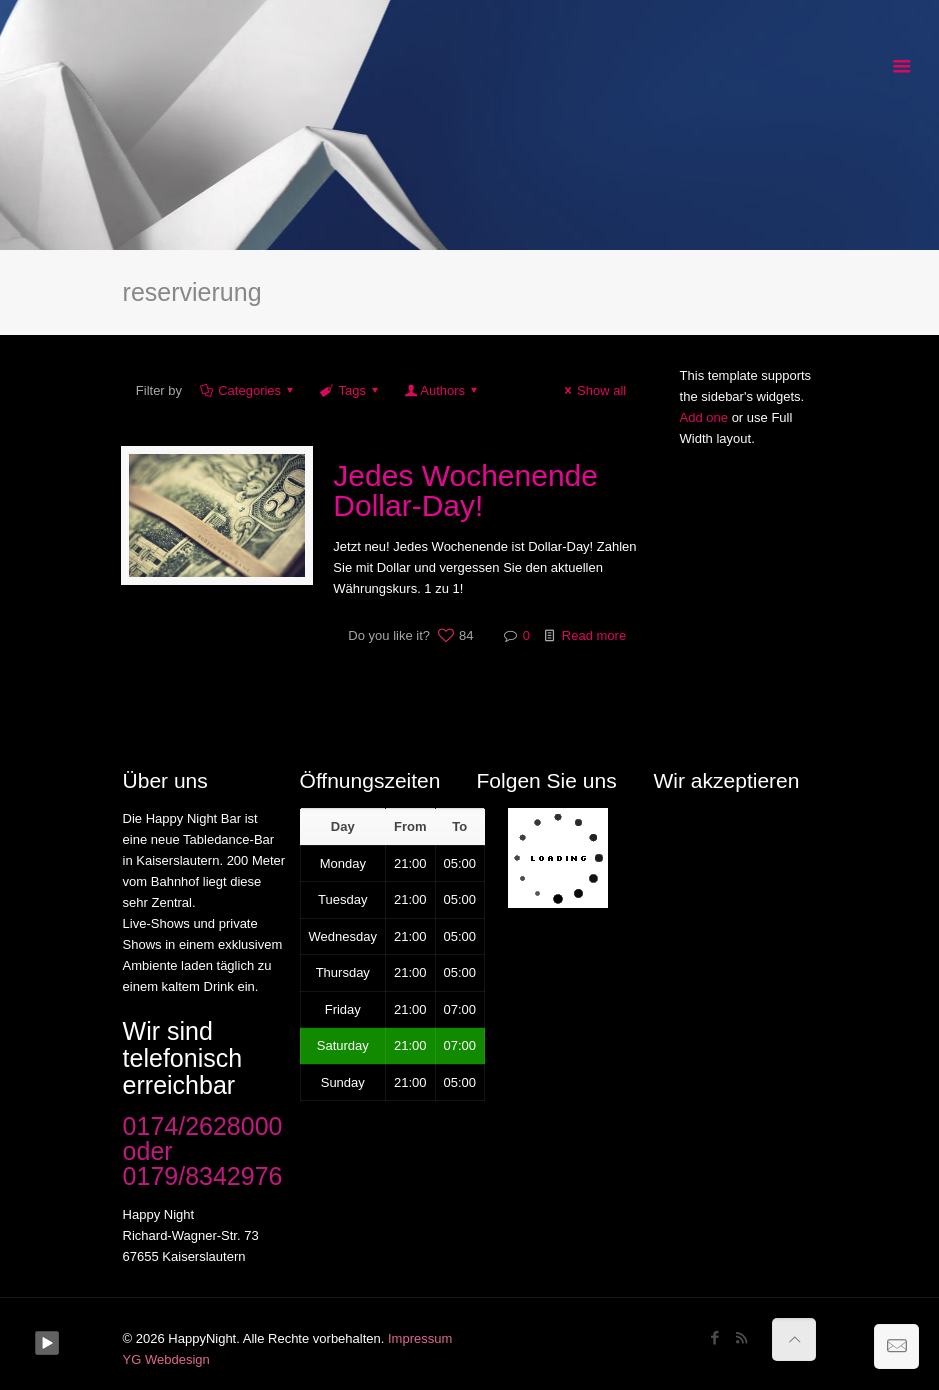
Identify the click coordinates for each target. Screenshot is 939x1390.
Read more (594, 635)
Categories (248, 390)
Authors (442, 390)
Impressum (420, 1338)
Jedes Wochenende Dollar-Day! (465, 490)
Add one (704, 417)
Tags (350, 390)
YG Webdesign (166, 1359)
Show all (592, 390)
